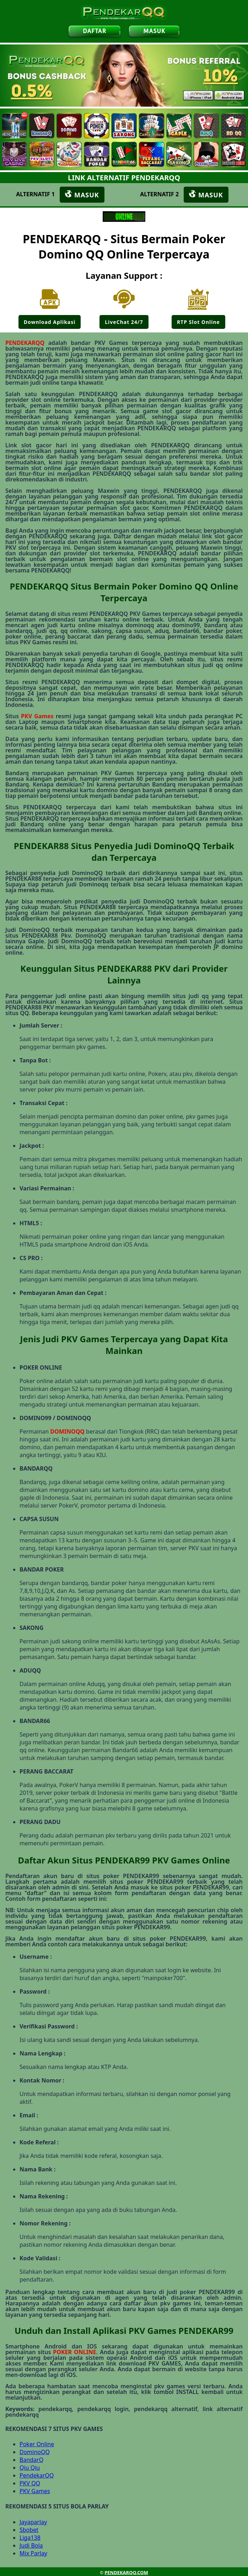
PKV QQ (30, 2483)
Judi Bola (31, 2545)
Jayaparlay (33, 2522)
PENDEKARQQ (24, 343)
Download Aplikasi (50, 322)
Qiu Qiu (30, 2467)
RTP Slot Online (198, 322)
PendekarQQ (37, 2475)
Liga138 (30, 2538)
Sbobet (29, 2530)
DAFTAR (94, 31)
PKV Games (37, 716)
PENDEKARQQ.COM (126, 2572)
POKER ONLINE (74, 2352)
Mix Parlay (33, 2553)
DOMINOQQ (67, 1431)
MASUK (154, 31)
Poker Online (37, 2444)
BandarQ (31, 2460)
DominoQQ (35, 2452)
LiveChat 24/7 (124, 322)
